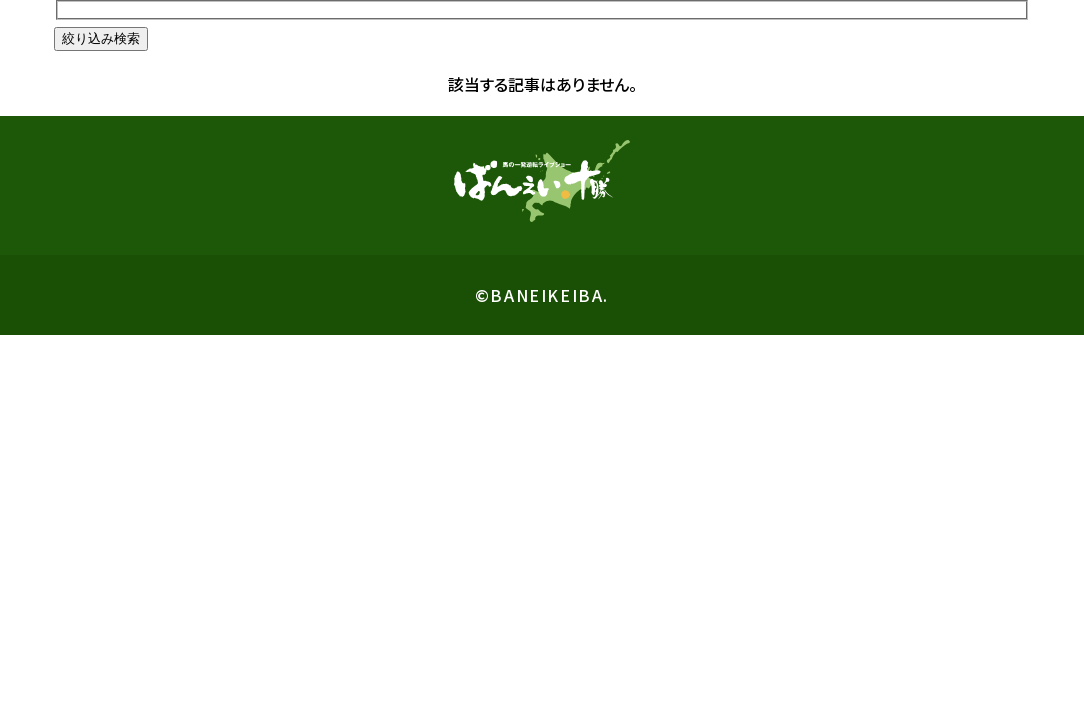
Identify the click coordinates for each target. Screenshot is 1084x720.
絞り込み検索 (101, 38)
